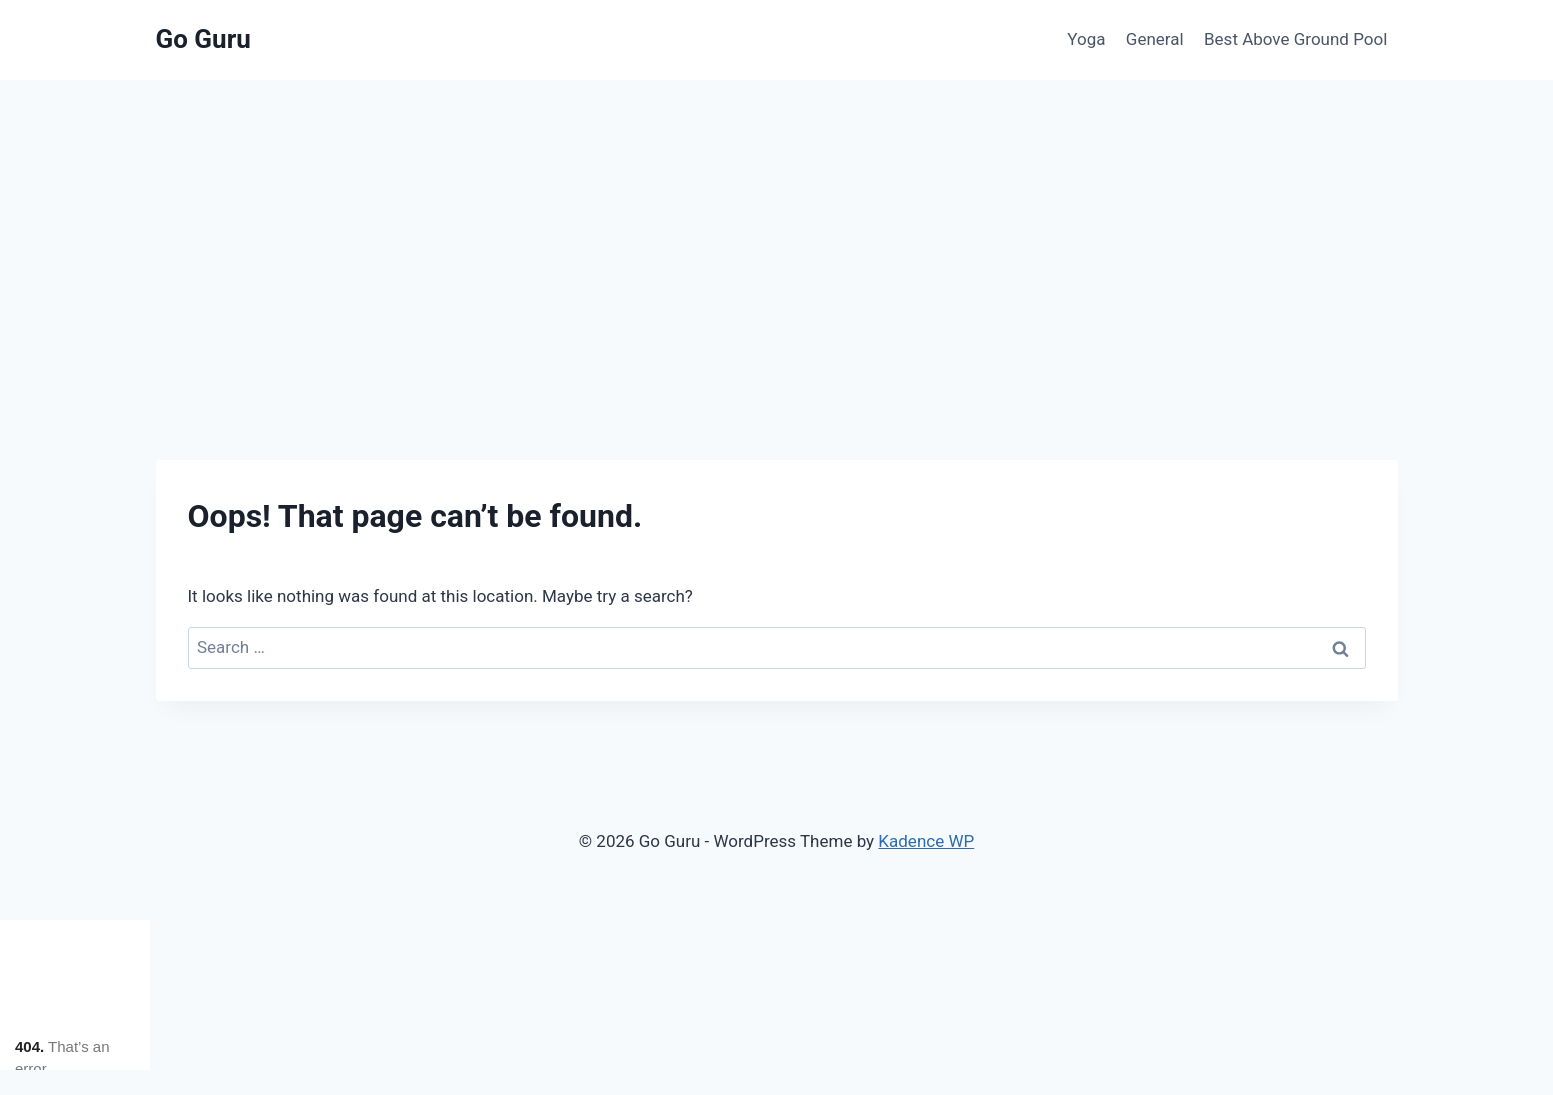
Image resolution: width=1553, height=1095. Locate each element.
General (1155, 39)
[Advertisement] (777, 230)
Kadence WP (926, 841)
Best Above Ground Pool (1295, 39)
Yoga (1086, 39)
